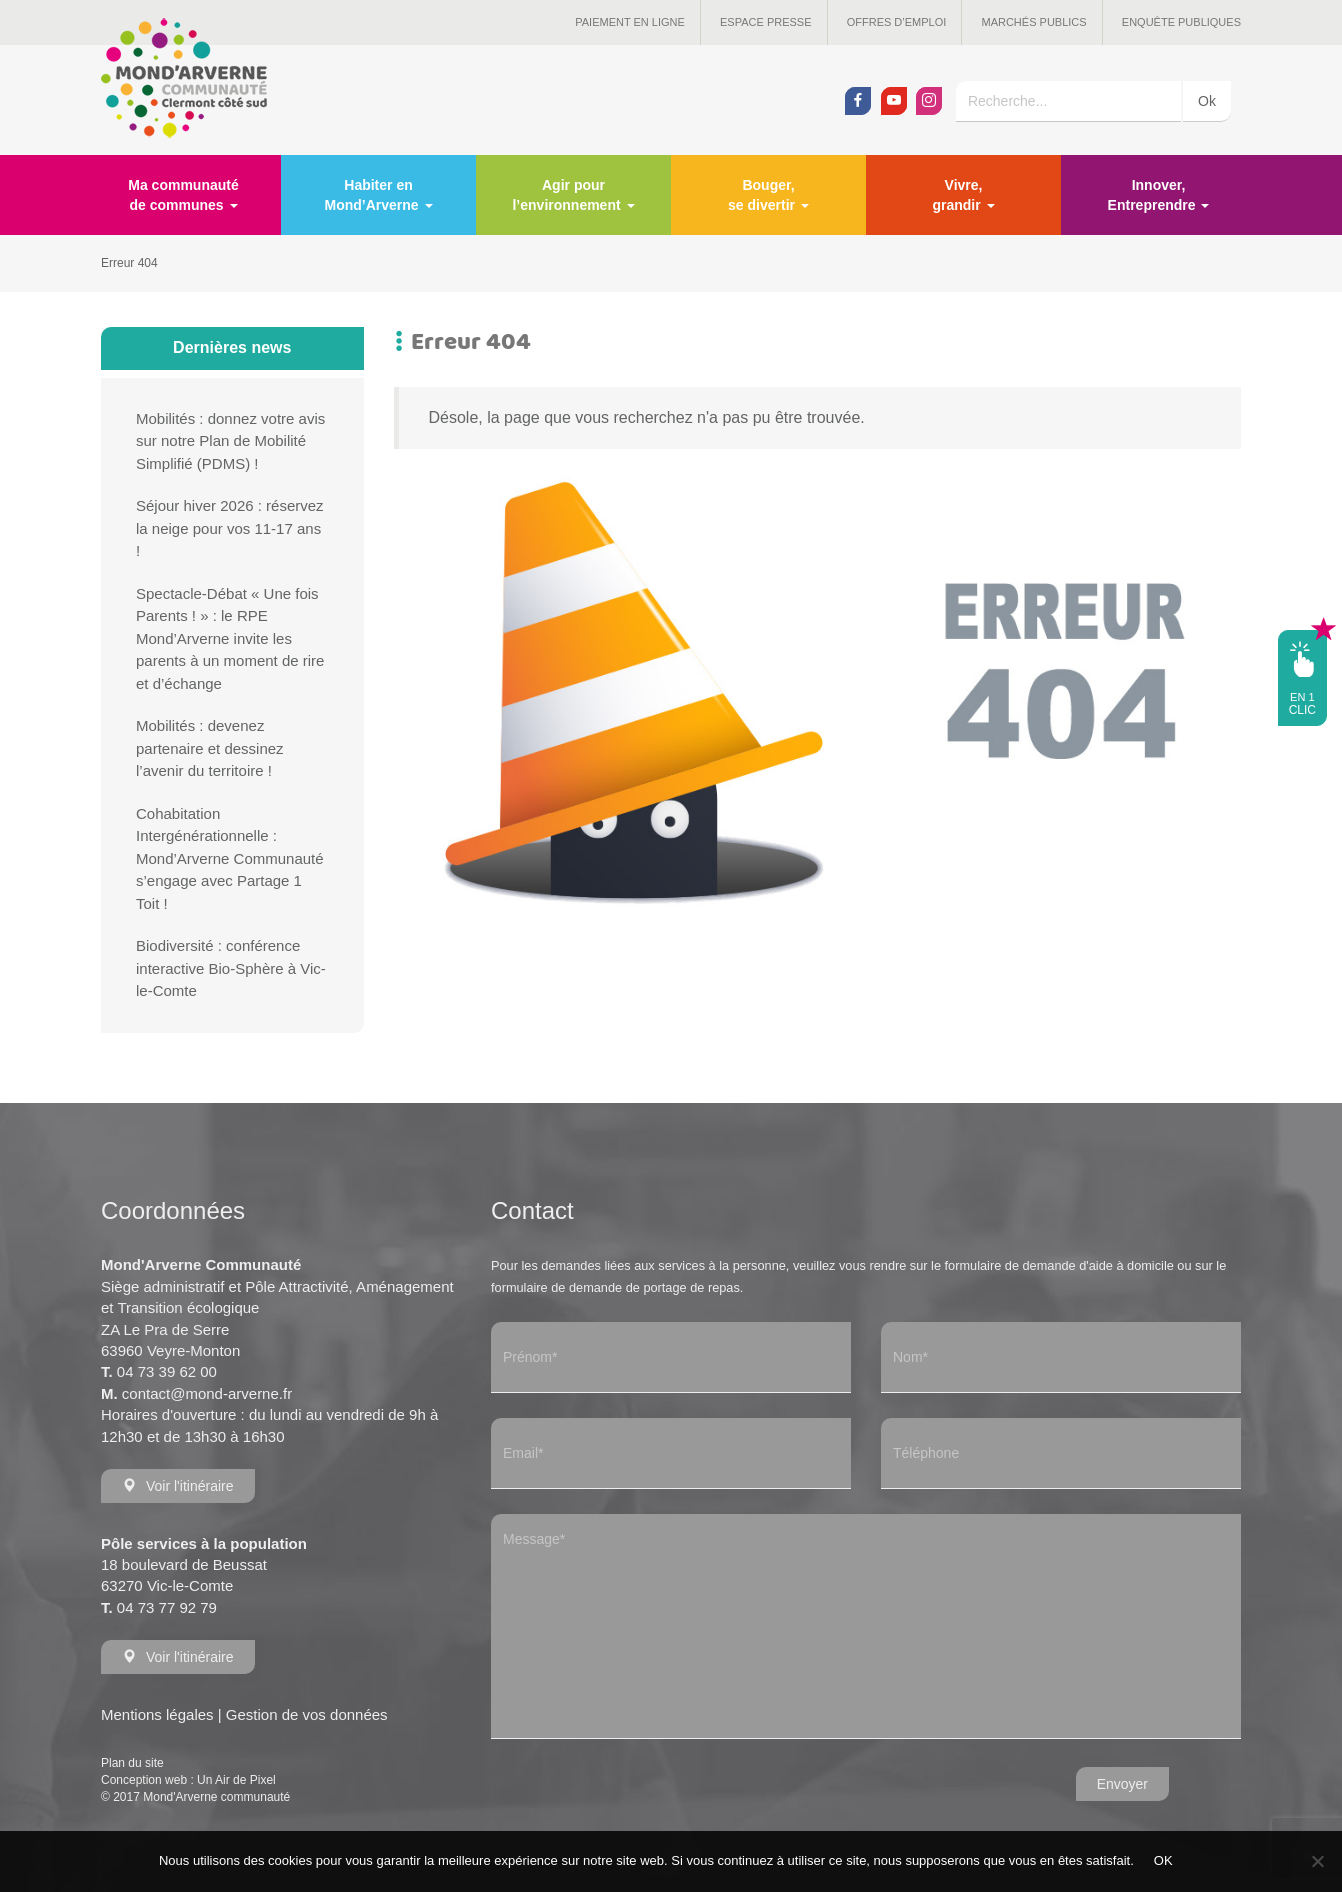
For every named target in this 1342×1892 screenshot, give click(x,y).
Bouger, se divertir (768, 195)
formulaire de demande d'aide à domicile (1059, 1265)
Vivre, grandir (963, 195)
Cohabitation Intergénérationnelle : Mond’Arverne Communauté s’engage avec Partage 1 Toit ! (230, 858)
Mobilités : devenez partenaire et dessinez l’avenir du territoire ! (210, 748)
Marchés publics (1033, 22)
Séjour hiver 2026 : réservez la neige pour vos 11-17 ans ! (230, 528)
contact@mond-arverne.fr (207, 1393)
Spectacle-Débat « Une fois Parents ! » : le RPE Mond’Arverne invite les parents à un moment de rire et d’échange (230, 638)
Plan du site (132, 1763)
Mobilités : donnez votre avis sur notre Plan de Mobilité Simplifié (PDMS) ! (230, 441)
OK (1163, 1860)
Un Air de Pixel (236, 1780)
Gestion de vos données (307, 1714)
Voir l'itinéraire (178, 1486)
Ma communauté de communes (183, 195)
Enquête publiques (1181, 22)
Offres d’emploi (897, 22)
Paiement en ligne (630, 22)
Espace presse (766, 22)
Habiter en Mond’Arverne (378, 195)
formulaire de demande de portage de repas (615, 1287)
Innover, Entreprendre (1159, 195)
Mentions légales (157, 1714)
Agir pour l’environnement (573, 195)
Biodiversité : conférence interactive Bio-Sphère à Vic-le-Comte (231, 968)
